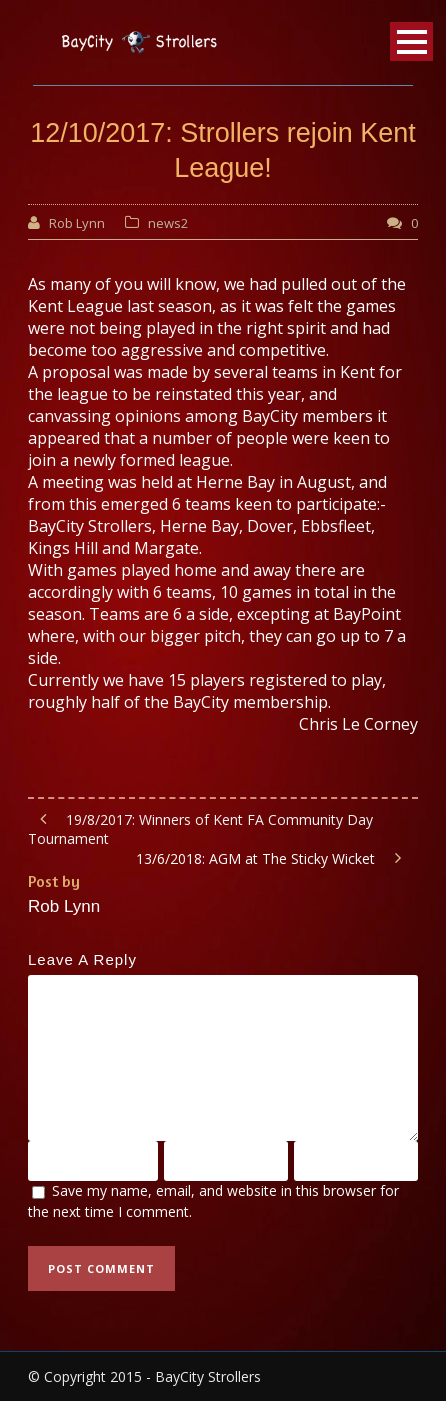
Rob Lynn (77, 223)
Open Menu (411, 41)
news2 (168, 223)
